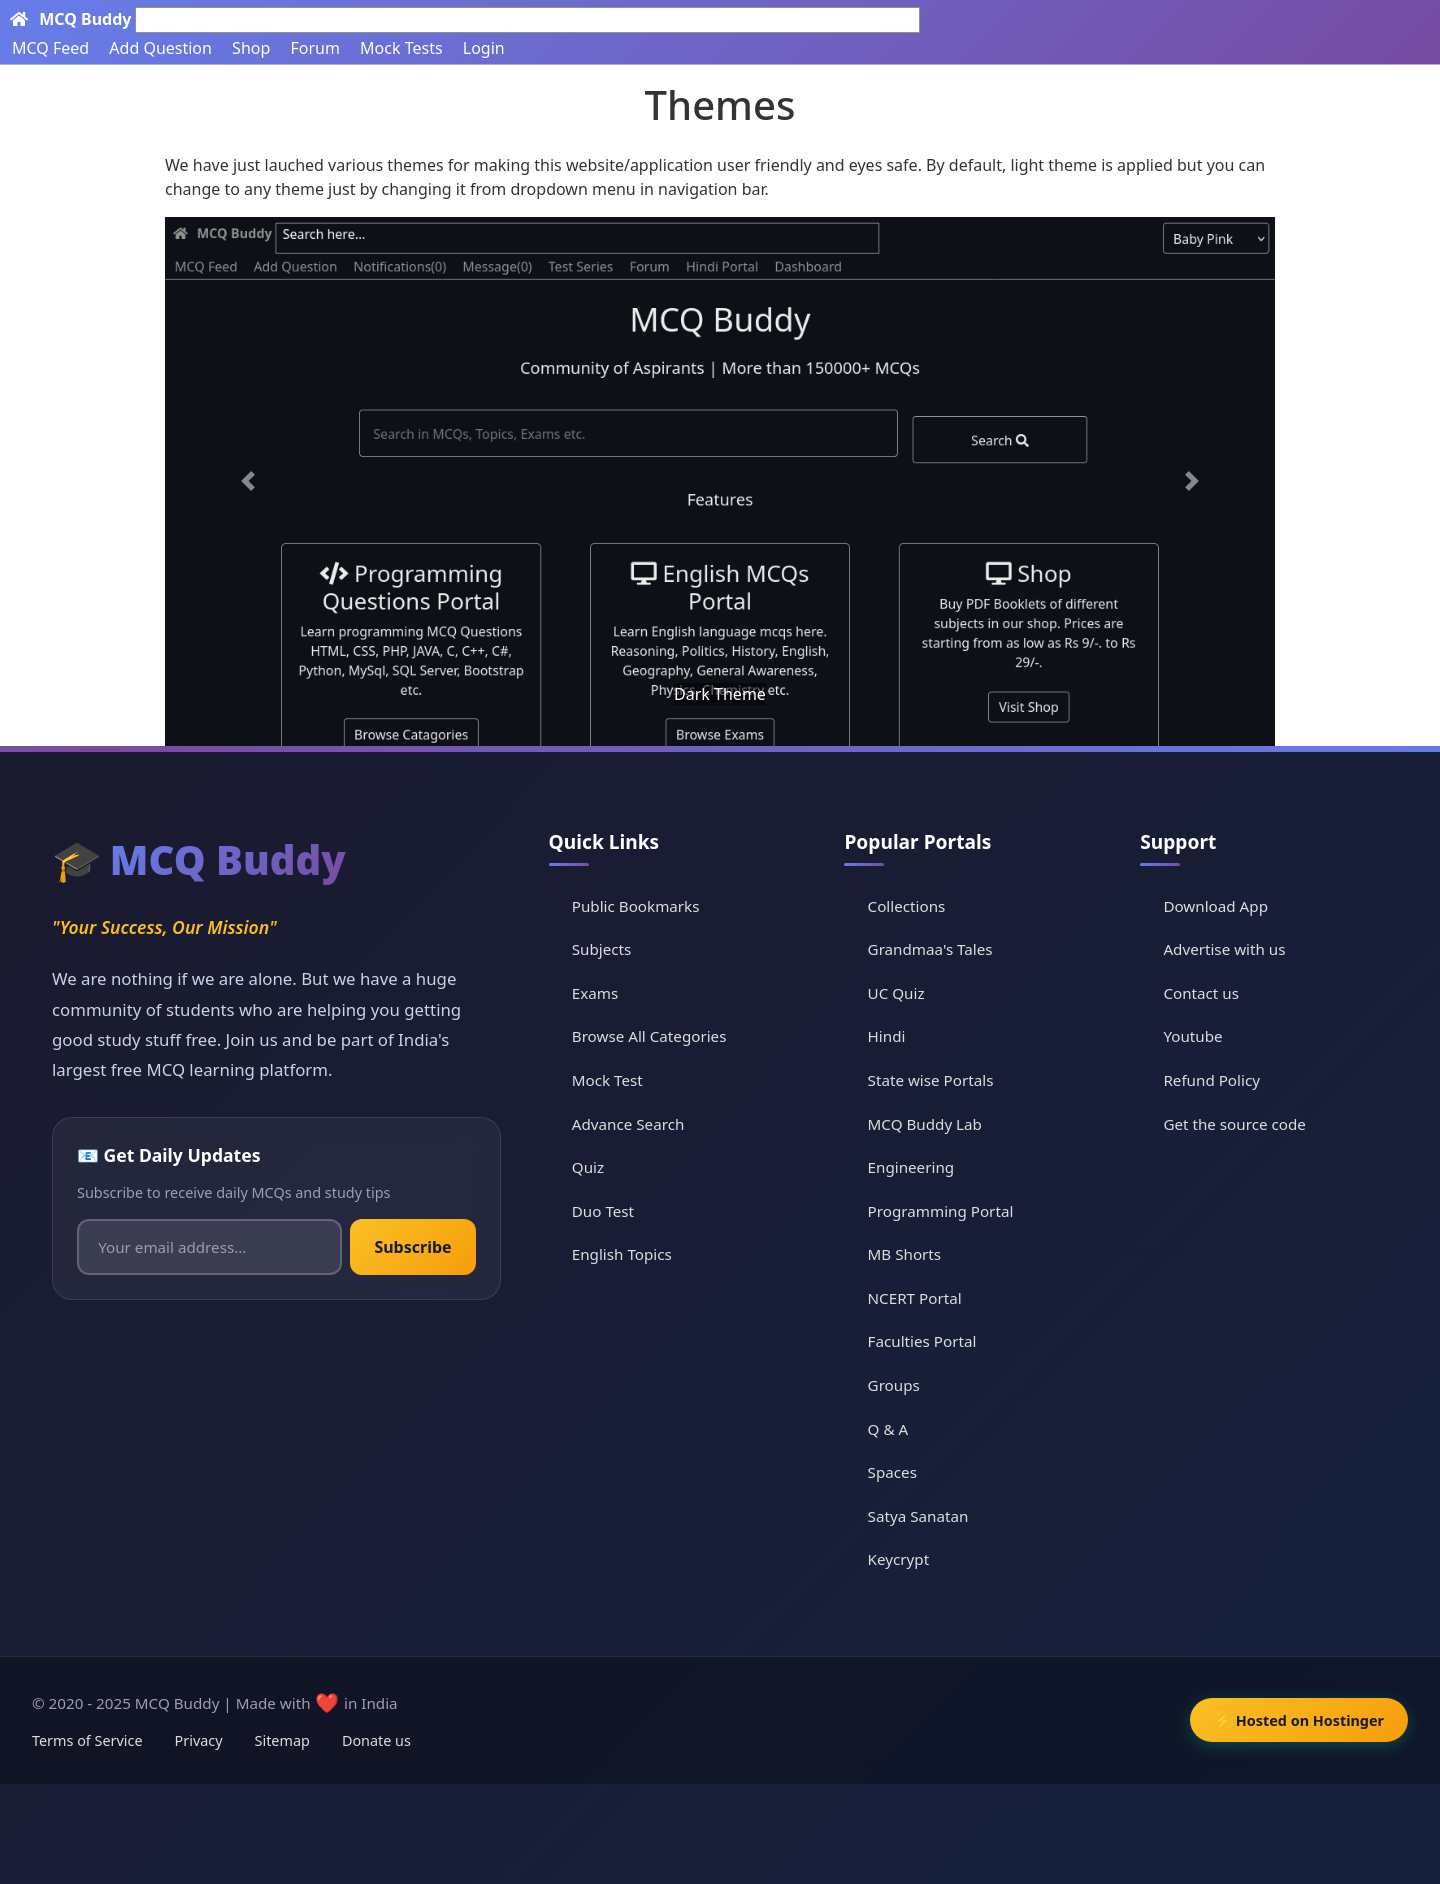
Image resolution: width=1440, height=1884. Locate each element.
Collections (907, 906)
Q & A (888, 1429)
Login (484, 48)
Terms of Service (87, 1740)
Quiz (588, 1167)
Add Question (160, 48)
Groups (894, 1385)
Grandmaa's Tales (930, 949)
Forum (314, 48)
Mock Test (607, 1080)
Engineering (911, 1167)
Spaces (892, 1472)
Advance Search (628, 1124)
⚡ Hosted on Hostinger (1299, 1720)
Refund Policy (1211, 1080)
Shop (251, 48)
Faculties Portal (922, 1341)
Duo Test (603, 1211)
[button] (248, 481)
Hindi (887, 1036)
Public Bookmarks (636, 906)
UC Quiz (896, 993)
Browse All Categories (649, 1036)
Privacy (199, 1740)
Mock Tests (401, 48)
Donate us (376, 1740)
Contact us (1201, 993)
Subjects (602, 949)
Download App (1215, 906)
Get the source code (1234, 1124)
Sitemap (282, 1740)
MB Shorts (905, 1254)
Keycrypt (899, 1559)
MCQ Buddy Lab (925, 1124)
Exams (595, 993)
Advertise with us (1224, 949)
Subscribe (412, 1247)
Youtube (1192, 1036)
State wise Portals (931, 1080)
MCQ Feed (50, 48)
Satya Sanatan (918, 1516)
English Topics (622, 1254)
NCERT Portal (915, 1298)
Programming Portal (941, 1211)
